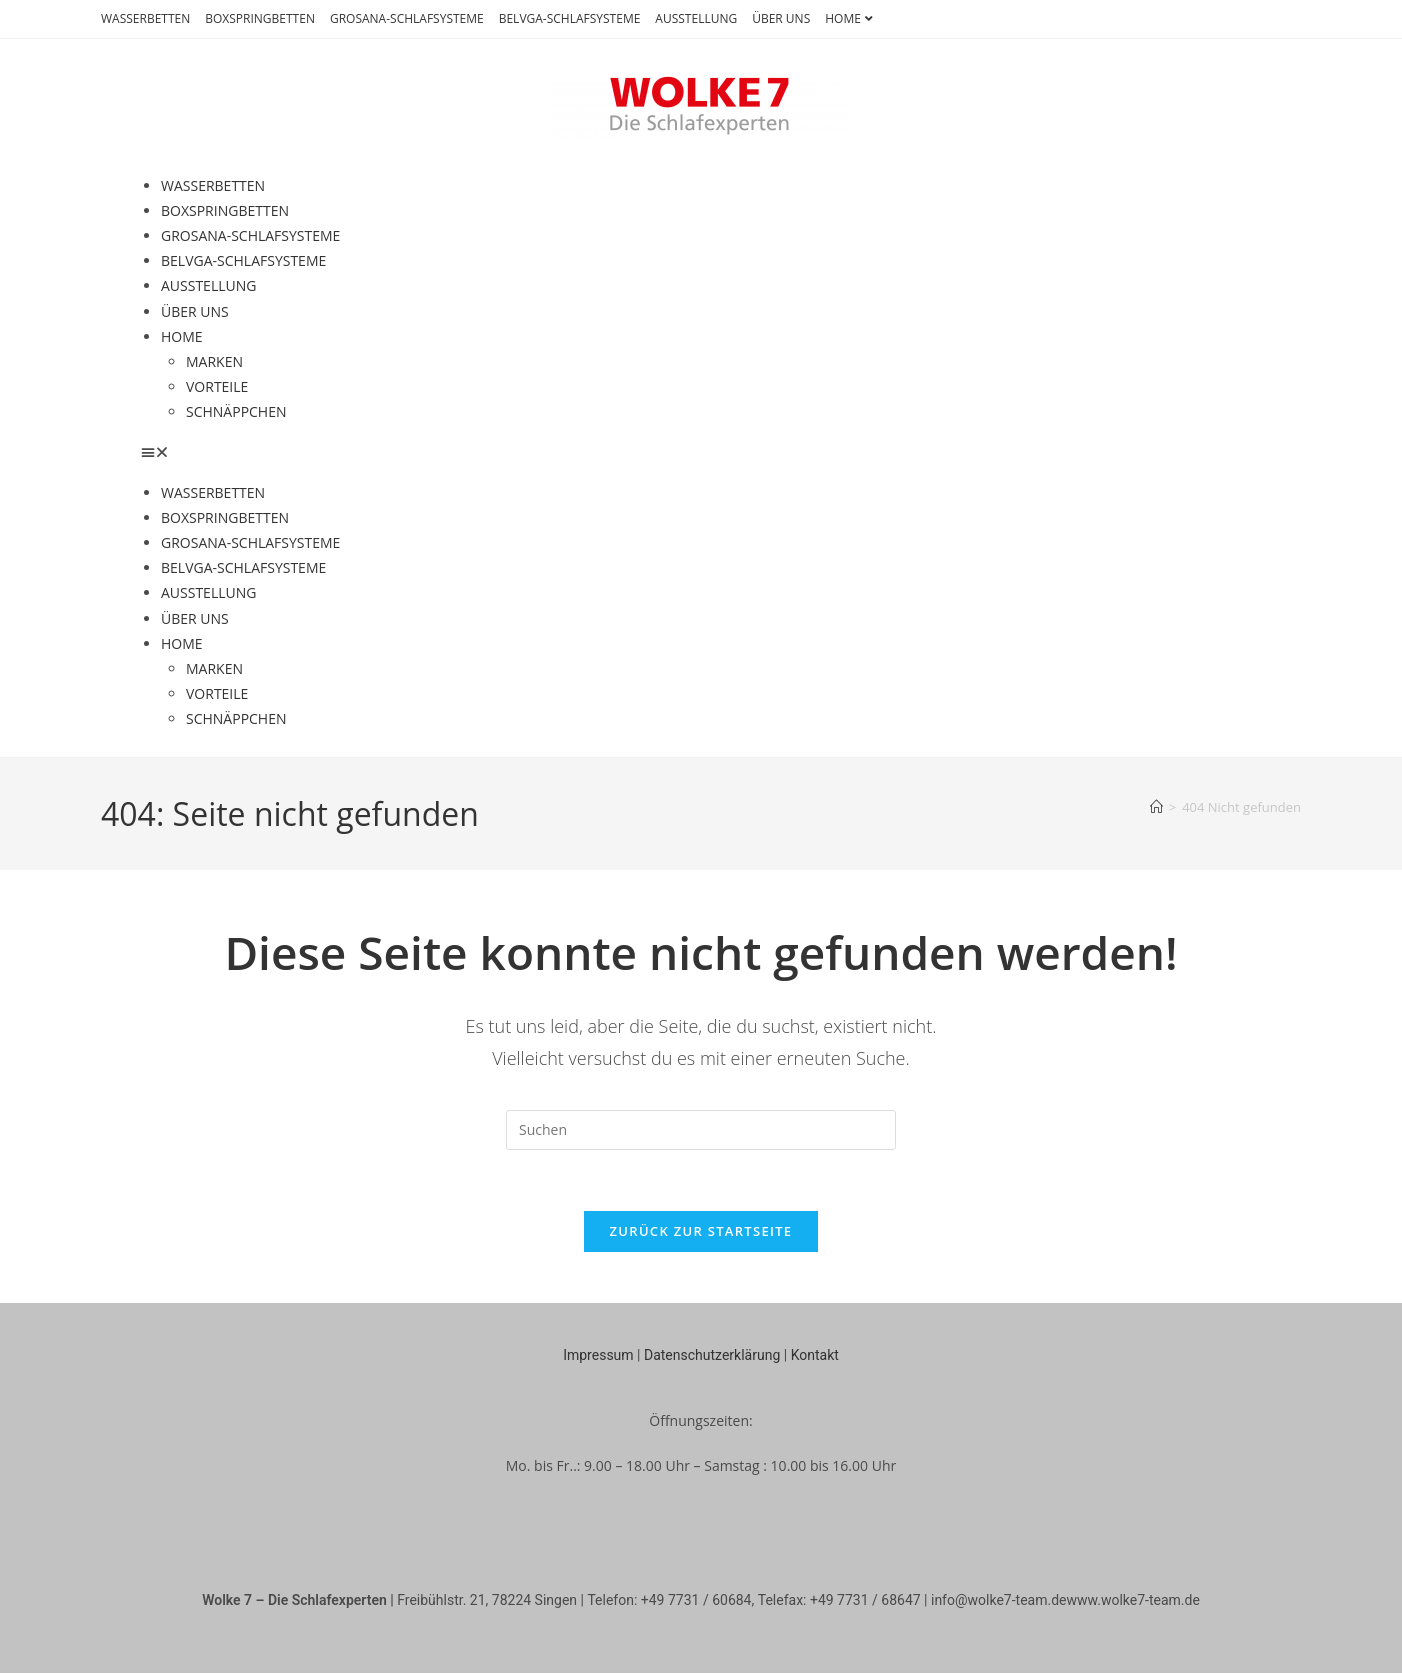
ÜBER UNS (781, 18)
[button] (701, 451)
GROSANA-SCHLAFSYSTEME (407, 18)
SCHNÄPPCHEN (236, 411)
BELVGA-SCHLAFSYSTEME (570, 18)
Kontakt (815, 1355)
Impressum (598, 1355)
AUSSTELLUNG (696, 18)
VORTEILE (217, 386)
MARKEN (214, 361)
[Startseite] (1156, 807)
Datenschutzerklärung (712, 1355)
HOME (851, 18)
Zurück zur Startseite (701, 1231)
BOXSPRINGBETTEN (260, 18)
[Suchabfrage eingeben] (701, 1130)
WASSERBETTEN (145, 18)
